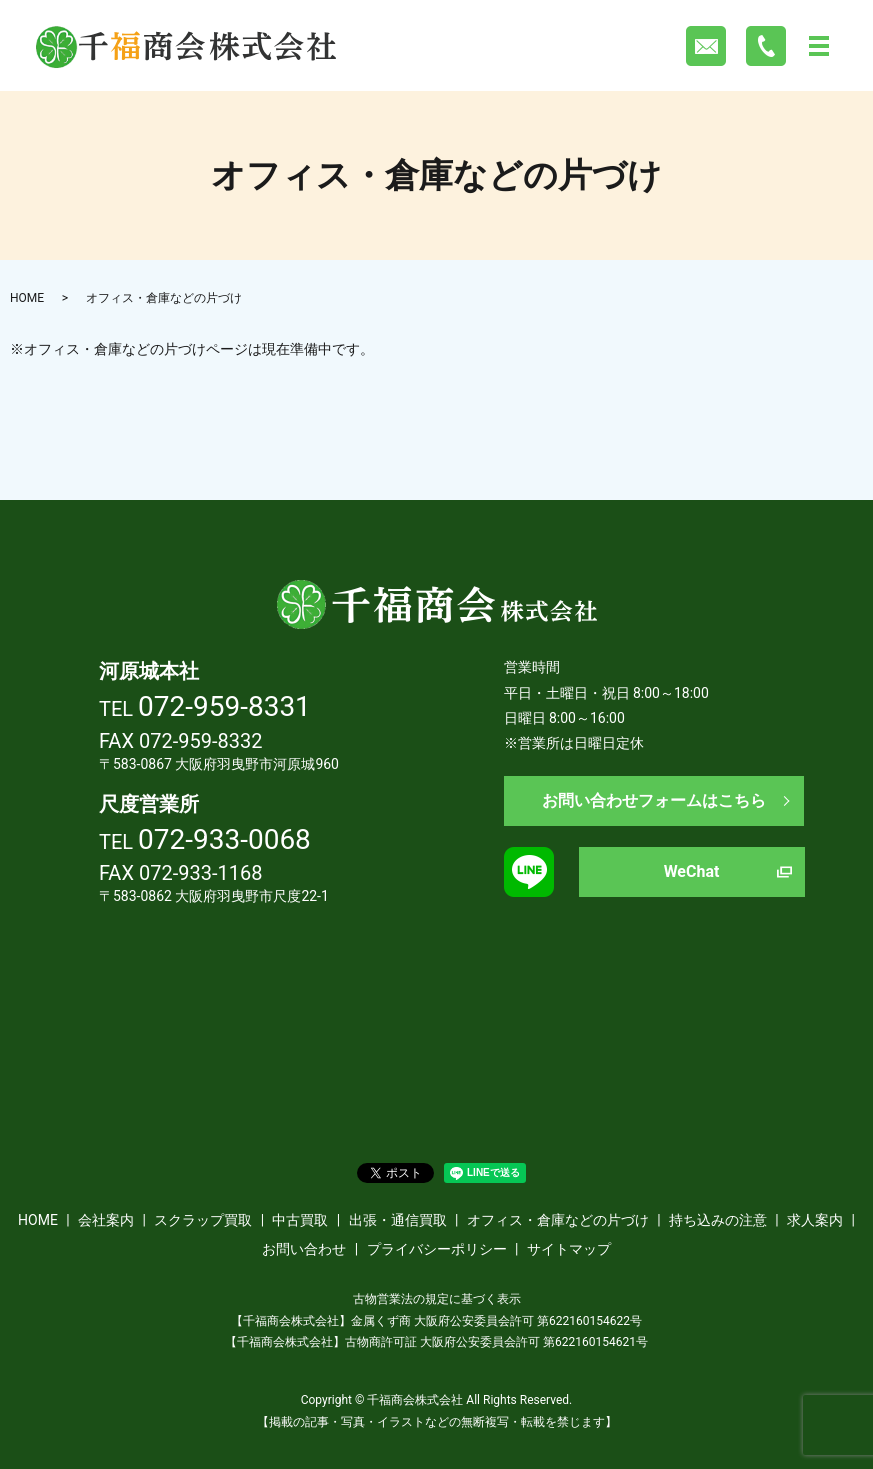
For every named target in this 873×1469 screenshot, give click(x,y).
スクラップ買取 (203, 1220)
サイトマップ (569, 1249)
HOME (27, 298)
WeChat (692, 871)
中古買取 (300, 1220)
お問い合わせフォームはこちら (654, 800)
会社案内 (106, 1220)
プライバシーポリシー (437, 1249)
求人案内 (815, 1220)
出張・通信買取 (398, 1220)
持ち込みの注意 (718, 1220)
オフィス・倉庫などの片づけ (558, 1220)
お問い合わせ (304, 1249)
